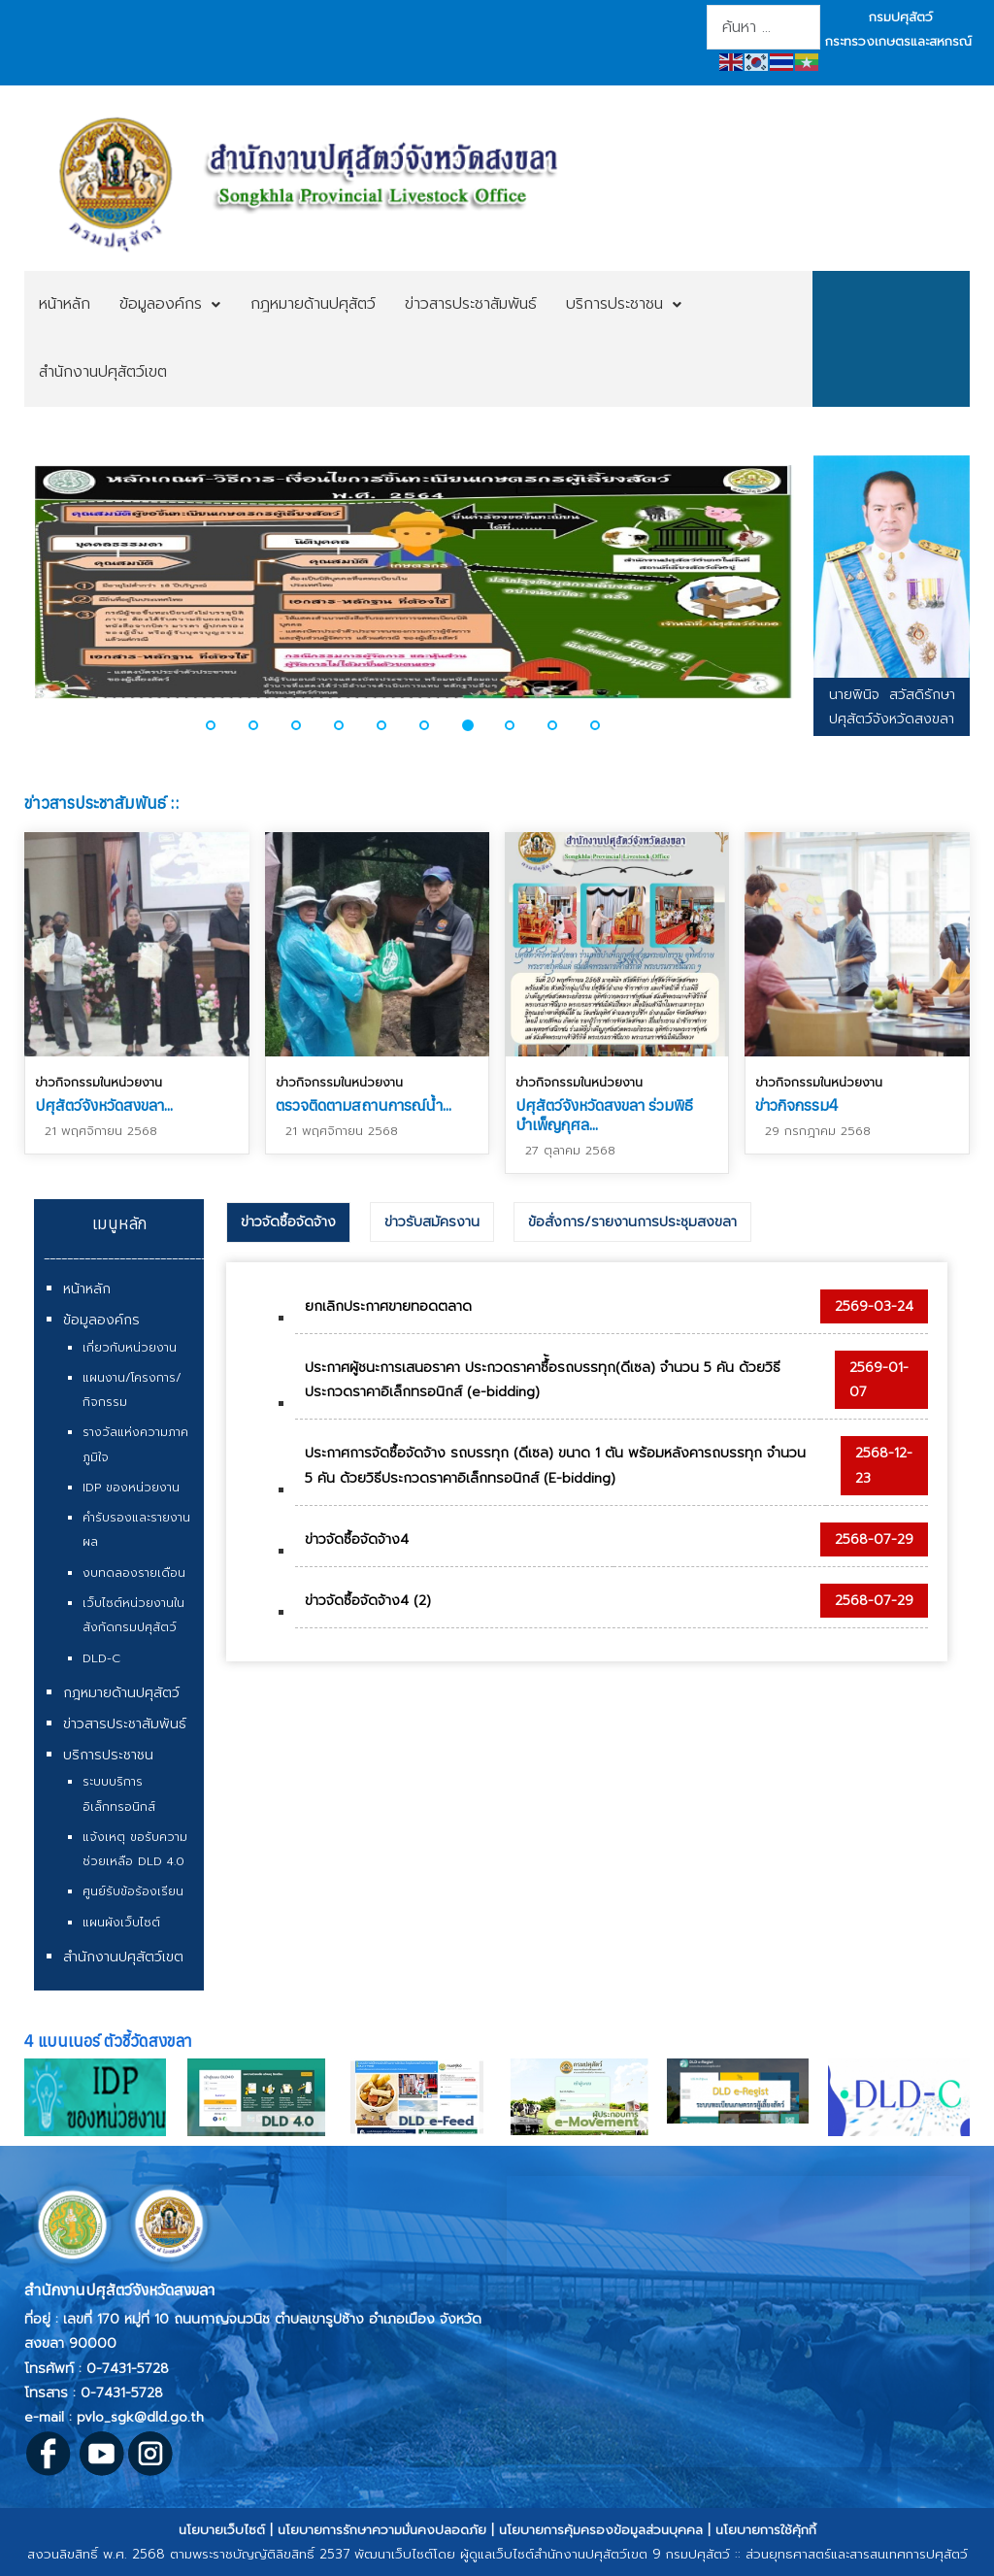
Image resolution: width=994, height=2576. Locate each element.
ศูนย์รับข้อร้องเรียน (133, 1891)
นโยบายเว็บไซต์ (222, 2530)
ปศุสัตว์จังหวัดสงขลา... (104, 1105)
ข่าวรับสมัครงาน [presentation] (432, 1222)
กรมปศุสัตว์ (901, 17)
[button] (222, 725)
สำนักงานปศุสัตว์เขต (123, 1957)
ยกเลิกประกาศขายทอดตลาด (388, 1306)
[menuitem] (64, 305)
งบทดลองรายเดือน (134, 1573)
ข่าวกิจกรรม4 (797, 1105)
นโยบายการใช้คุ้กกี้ (765, 2530)
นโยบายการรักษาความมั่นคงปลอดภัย (382, 2530)
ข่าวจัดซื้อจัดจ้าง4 (357, 1539)
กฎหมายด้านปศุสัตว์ (121, 1693)
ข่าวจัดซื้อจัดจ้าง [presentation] (288, 1222)
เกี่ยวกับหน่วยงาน (130, 1347)
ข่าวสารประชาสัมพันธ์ (124, 1724)
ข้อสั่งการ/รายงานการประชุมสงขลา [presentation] (632, 1222)
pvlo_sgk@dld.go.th (140, 2417)
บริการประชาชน (108, 1755)
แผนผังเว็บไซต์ (121, 1922)
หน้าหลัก (87, 1289)
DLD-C (101, 1658)
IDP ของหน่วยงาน (131, 1487)
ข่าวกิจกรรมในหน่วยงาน (98, 1082)
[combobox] (763, 27)
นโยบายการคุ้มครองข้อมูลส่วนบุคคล (601, 2530)
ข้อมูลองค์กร (101, 1320)
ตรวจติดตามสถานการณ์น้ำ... (363, 1105)
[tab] (288, 1222)
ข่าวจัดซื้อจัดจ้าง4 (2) (368, 1600)
